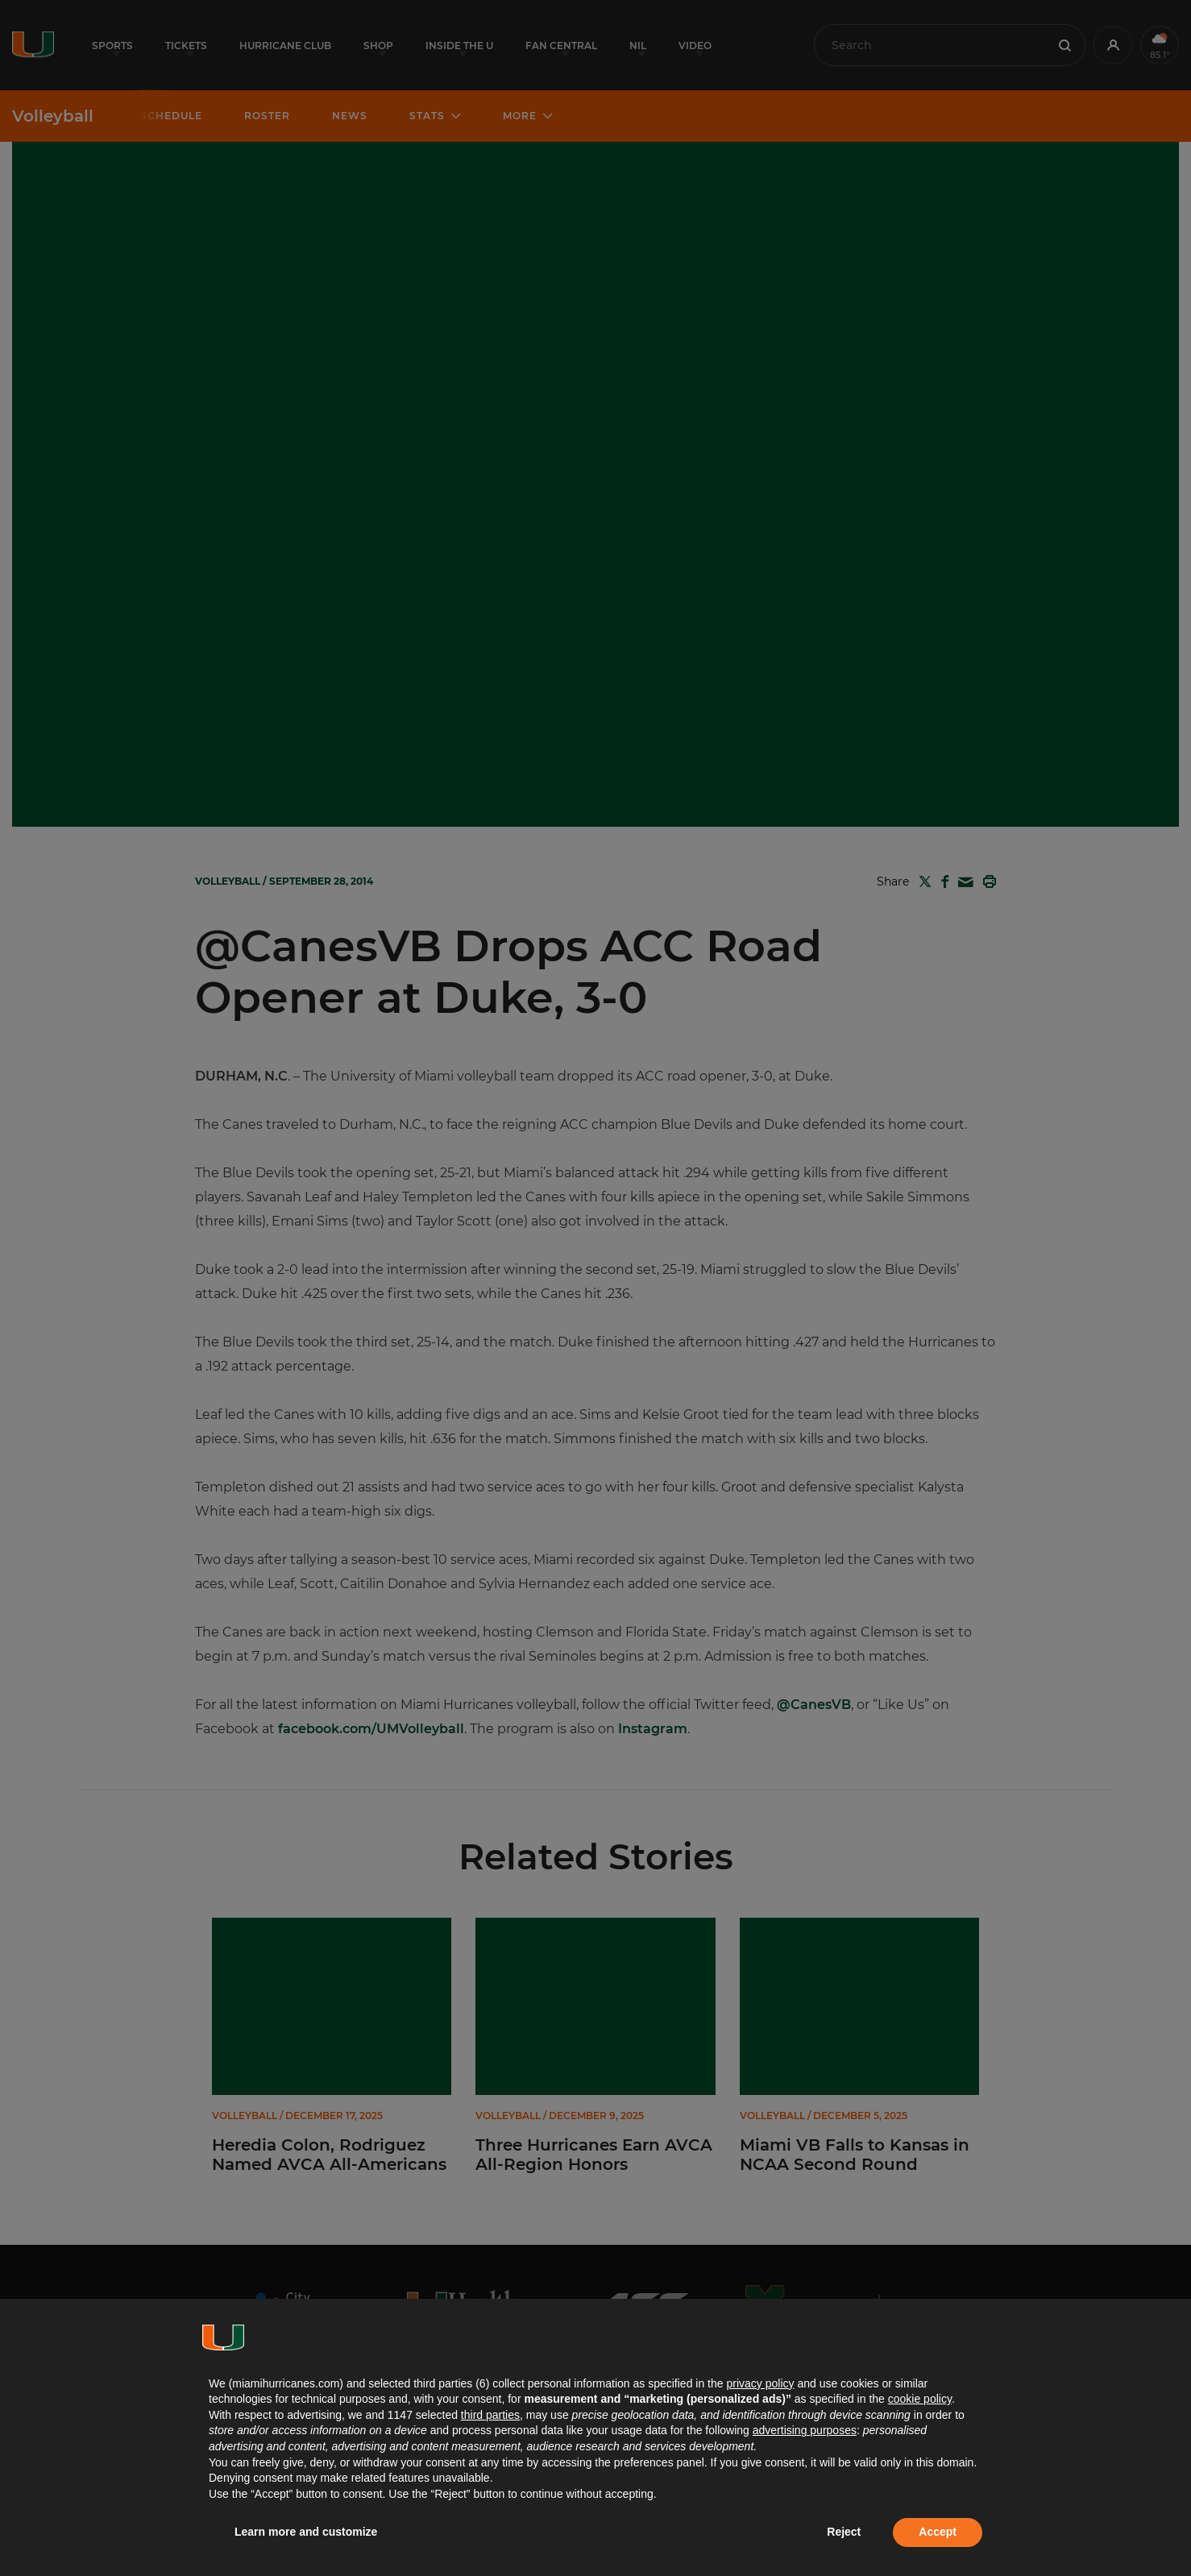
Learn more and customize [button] (305, 2531)
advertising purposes (805, 2430)
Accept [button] (938, 2531)
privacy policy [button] (760, 2383)
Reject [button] (844, 2531)
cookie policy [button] (920, 2398)
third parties (490, 2414)
